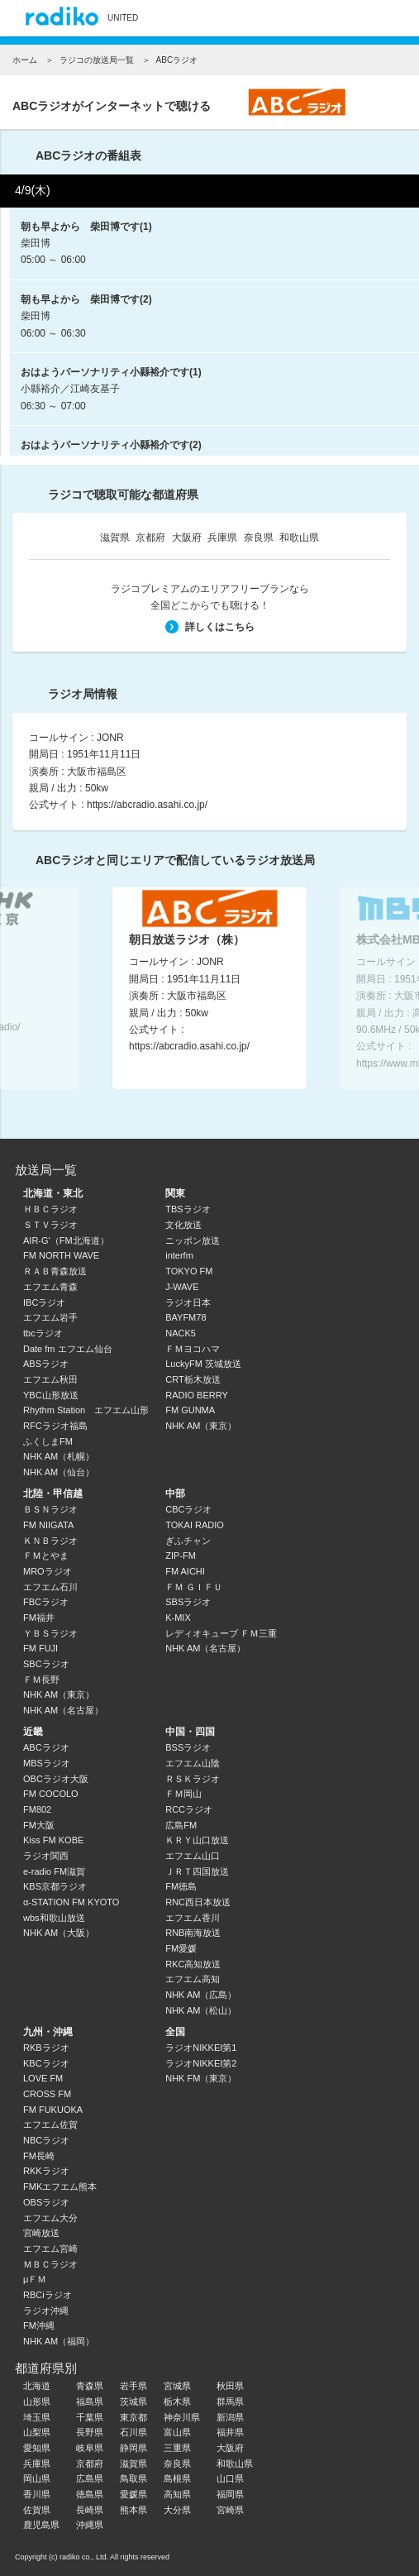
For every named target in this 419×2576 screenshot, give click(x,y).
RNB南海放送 (193, 1933)
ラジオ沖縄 (46, 2311)
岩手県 (133, 2386)
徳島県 (89, 2494)
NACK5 (180, 1333)
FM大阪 (39, 1825)
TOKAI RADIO (194, 1525)
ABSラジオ (46, 1364)
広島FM (181, 1825)
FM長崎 (39, 2156)
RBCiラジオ (47, 2295)
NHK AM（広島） (200, 1995)
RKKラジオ (46, 2171)
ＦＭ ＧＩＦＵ (193, 1587)
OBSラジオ (46, 2202)
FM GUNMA (190, 1410)
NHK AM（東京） (200, 1426)
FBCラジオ (46, 1602)
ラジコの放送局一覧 (97, 60)
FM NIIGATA (48, 1525)
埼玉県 (36, 2417)
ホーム (24, 60)
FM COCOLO (51, 1794)
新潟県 (230, 2417)
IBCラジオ (44, 1302)
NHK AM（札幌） (58, 1456)
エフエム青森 (50, 1287)
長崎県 (89, 2510)
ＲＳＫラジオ (192, 1779)
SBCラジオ (46, 1664)
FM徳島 (181, 1886)
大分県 (177, 2510)
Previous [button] (33, 984)
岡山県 (36, 2478)
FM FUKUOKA (53, 2110)
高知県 (177, 2494)
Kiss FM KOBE (53, 1840)
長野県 (89, 2432)
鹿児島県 (41, 2525)
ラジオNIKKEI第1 (200, 2048)
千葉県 (89, 2417)
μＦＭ (34, 2279)
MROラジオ (47, 1571)
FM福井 (39, 1618)
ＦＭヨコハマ (192, 1349)
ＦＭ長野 (41, 1680)
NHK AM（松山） (200, 2010)
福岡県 (230, 2494)
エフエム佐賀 (50, 2124)
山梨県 (36, 2432)
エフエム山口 (192, 1856)
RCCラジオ (188, 1809)
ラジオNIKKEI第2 (200, 2063)
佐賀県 (36, 2510)
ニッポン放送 (192, 1240)
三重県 (177, 2448)
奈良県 (259, 537)
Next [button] (385, 984)
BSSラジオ (188, 1747)
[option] (209, 988)
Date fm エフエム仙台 (67, 1349)
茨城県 (133, 2401)
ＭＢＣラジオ (50, 2264)
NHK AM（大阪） (58, 1933)
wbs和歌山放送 (54, 1918)
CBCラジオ (188, 1509)
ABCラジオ (46, 1747)
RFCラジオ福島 (55, 1426)
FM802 (37, 1809)
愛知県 (36, 2448)
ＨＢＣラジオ (50, 1209)
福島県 (89, 2401)
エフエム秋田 (50, 1379)
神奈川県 (182, 2417)
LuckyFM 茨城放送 (203, 1364)
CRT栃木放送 (192, 1379)
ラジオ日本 (188, 1302)
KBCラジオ (46, 2063)
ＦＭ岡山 (183, 1794)
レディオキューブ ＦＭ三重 (221, 1633)
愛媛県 (133, 2494)
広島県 (89, 2478)
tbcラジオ (43, 1333)
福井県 (230, 2432)
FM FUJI (40, 1648)
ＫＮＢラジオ (50, 1541)
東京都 (133, 2417)
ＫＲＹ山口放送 (197, 1840)
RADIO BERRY (196, 1395)
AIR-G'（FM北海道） (66, 1240)
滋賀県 (115, 537)
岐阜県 (89, 2448)
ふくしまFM (48, 1441)
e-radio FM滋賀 (54, 1871)
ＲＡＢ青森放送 (55, 1271)
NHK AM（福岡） (58, 2341)
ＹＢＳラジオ (50, 1633)
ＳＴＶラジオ (50, 1225)
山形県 (36, 2401)
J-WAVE (181, 1287)
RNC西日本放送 (198, 1902)
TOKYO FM (188, 1271)
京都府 (150, 537)
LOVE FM (43, 2078)
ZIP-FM (180, 1555)
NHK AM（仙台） (58, 1472)
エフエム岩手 (50, 1317)
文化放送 (183, 1225)
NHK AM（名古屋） (63, 1710)
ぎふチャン (188, 1541)
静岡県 (133, 2448)
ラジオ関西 (46, 1856)
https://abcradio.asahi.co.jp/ (147, 804)
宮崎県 (230, 2510)
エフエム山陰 (192, 1763)
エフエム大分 (50, 2218)
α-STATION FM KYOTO (71, 1902)
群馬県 (230, 2401)
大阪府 (187, 537)
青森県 (89, 2386)
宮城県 (177, 2386)
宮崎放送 (41, 2233)
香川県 (36, 2494)
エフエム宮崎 (50, 2248)
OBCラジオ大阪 (55, 1779)
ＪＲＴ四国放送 (197, 1871)
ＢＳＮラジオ (50, 1509)
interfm (179, 1255)
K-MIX (178, 1618)
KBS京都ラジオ (55, 1886)
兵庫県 (222, 537)
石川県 (133, 2432)
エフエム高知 (192, 1979)
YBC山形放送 (51, 1395)
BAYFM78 (185, 1317)
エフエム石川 (50, 1587)
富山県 (177, 2432)
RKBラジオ (46, 2048)
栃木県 (177, 2401)
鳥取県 (133, 2478)
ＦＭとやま (46, 1555)
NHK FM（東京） (200, 2078)
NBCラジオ (46, 2140)
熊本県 (133, 2510)
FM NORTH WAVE (61, 1255)
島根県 (177, 2478)
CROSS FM (47, 2094)
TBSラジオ (187, 1209)
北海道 (36, 2386)
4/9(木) (32, 190)
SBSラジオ (188, 1602)
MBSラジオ (46, 1763)
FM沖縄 (39, 2325)
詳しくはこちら (210, 627)
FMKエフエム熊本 (60, 2186)
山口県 (230, 2478)
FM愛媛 (181, 1948)
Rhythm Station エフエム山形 (86, 1410)
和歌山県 (299, 537)
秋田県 (230, 2386)
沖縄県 (89, 2525)
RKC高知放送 (193, 1964)
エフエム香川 (192, 1918)
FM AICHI (185, 1571)
